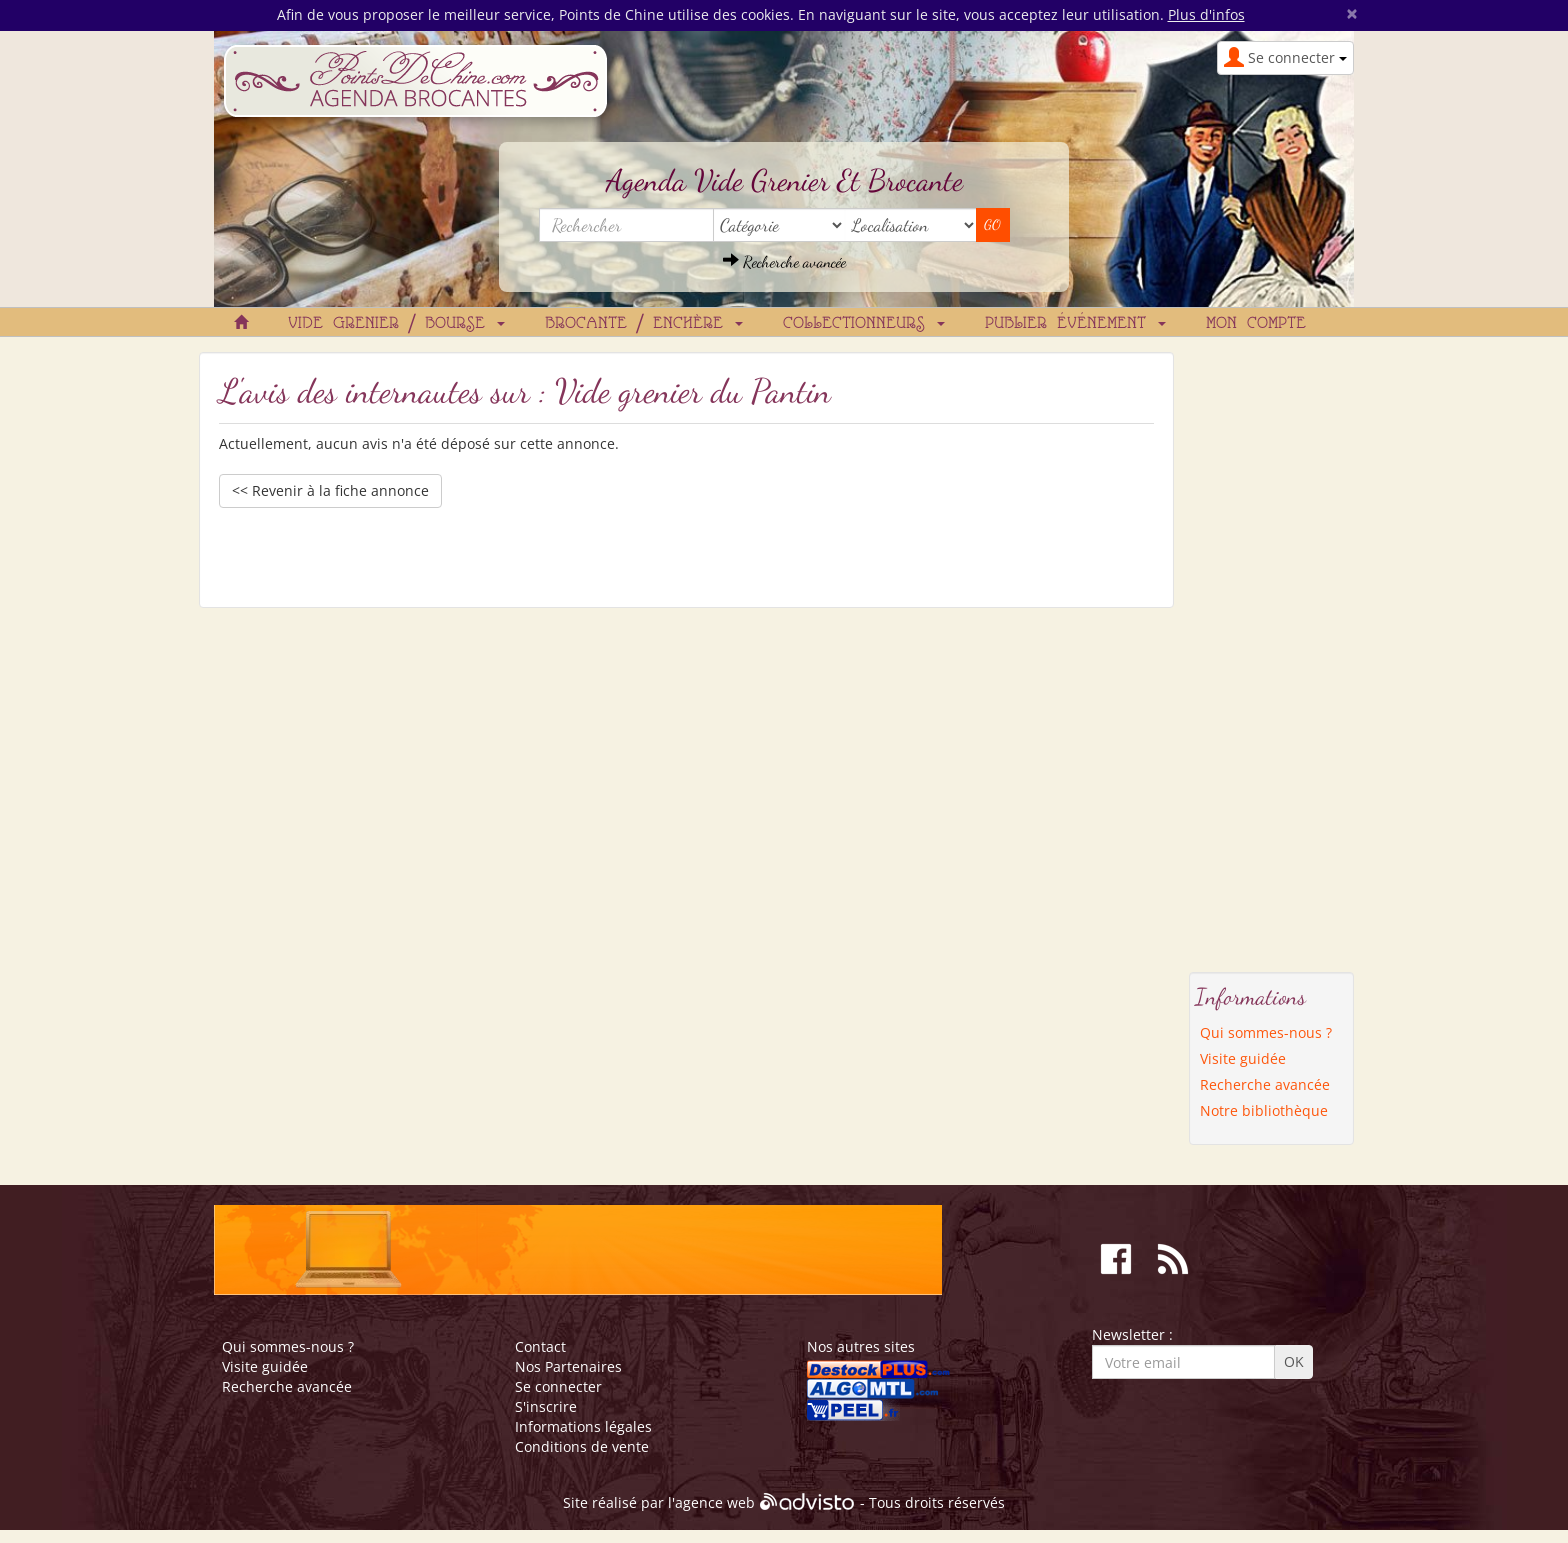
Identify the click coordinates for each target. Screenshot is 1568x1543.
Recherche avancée (784, 261)
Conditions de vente (582, 1446)
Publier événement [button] (1075, 324)
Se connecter (558, 1386)
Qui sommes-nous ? (1266, 1032)
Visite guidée (1243, 1058)
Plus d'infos (1206, 14)
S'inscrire (546, 1406)
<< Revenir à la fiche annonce (330, 490)
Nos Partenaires (568, 1366)
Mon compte (1256, 324)
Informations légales (583, 1426)
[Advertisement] (1272, 652)
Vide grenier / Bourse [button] (396, 324)
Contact (540, 1346)
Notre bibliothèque (1264, 1110)
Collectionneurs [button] (864, 324)
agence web (715, 1503)
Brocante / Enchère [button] (644, 324)
